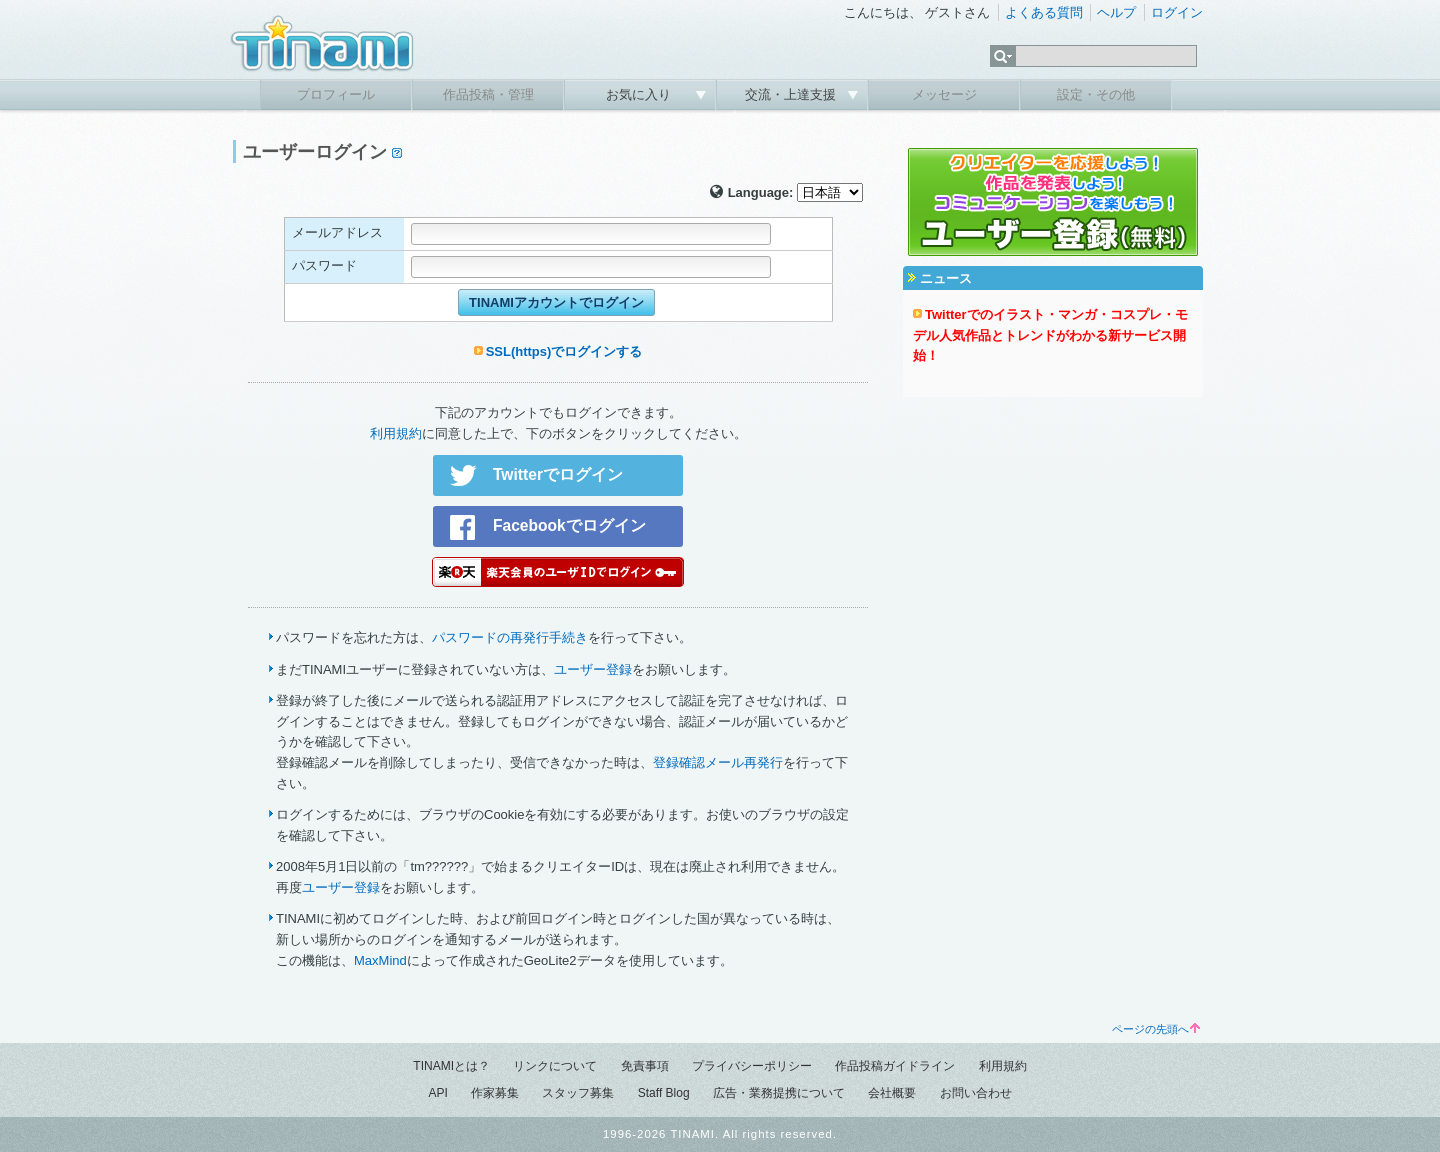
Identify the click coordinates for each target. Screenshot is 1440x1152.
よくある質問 (1044, 12)
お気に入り (640, 94)
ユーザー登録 (593, 669)
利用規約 (396, 433)
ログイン (1177, 12)
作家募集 (495, 1093)
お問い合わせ (976, 1093)
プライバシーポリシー (752, 1066)
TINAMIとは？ (451, 1066)
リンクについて (555, 1066)
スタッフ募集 (578, 1093)
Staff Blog (664, 1093)
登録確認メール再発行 (718, 762)
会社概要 (892, 1093)
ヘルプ (1116, 12)
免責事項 (645, 1066)
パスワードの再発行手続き (510, 637)
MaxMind (380, 960)
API (437, 1093)
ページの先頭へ (1156, 1029)
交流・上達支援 (792, 94)
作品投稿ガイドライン (895, 1066)
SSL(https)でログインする (564, 351)
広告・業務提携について (779, 1093)
